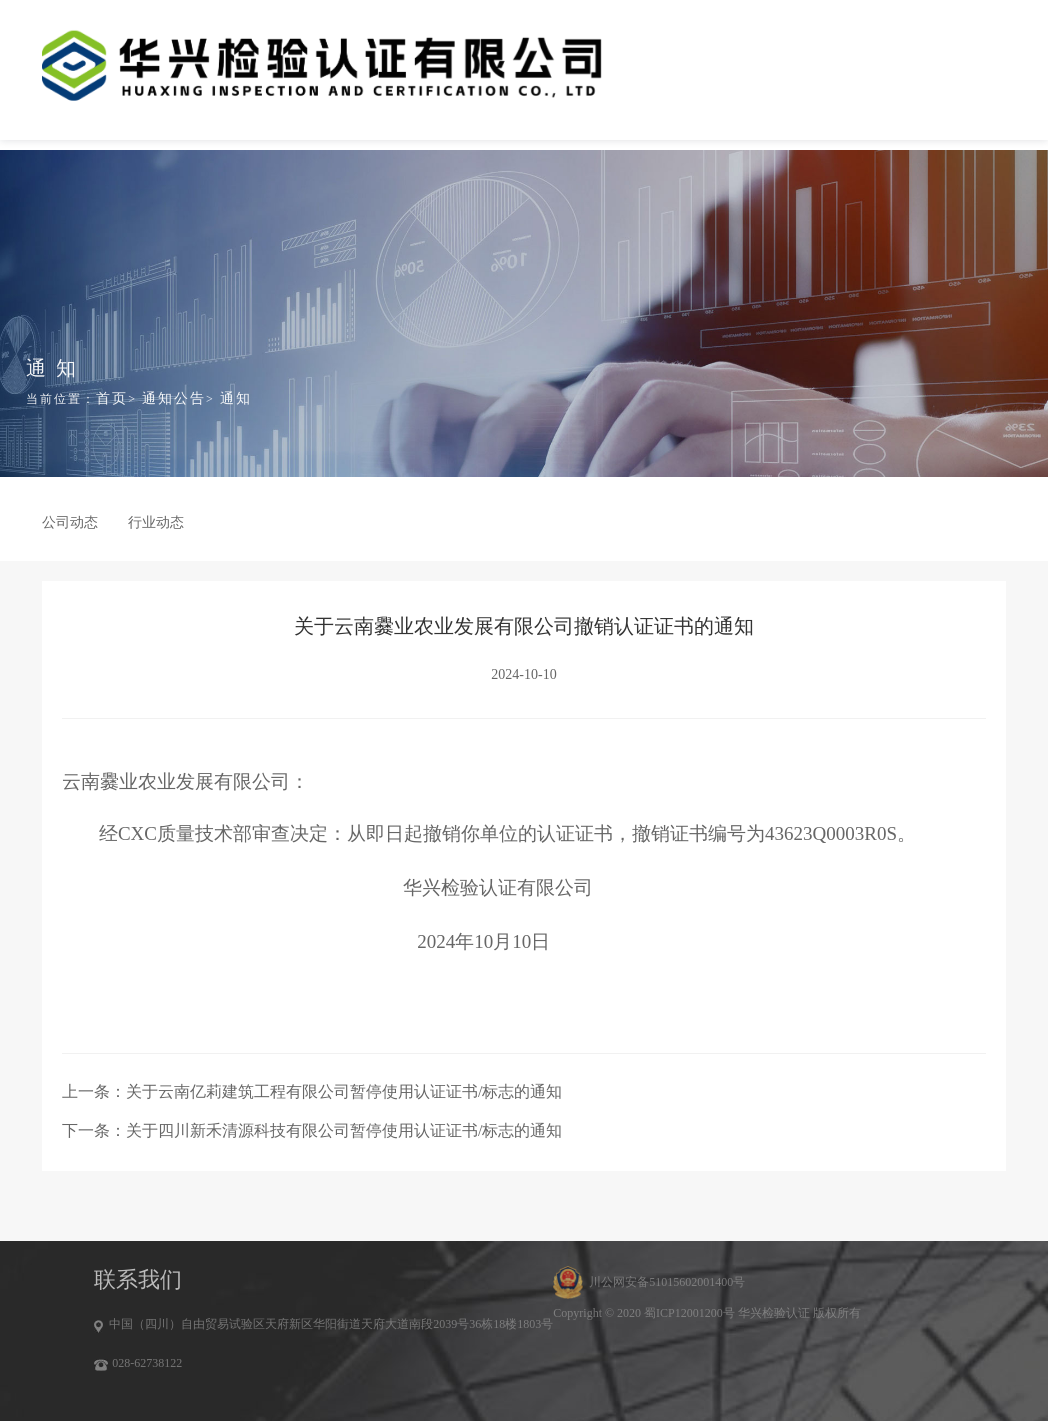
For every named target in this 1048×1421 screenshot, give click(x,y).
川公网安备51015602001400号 (667, 1282)
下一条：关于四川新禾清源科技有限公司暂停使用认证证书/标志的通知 (312, 1130)
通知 (236, 398)
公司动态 (70, 522)
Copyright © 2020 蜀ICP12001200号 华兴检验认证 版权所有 (706, 1313)
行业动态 (156, 522)
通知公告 (174, 398)
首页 (112, 398)
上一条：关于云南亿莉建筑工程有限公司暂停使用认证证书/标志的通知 (312, 1091)
